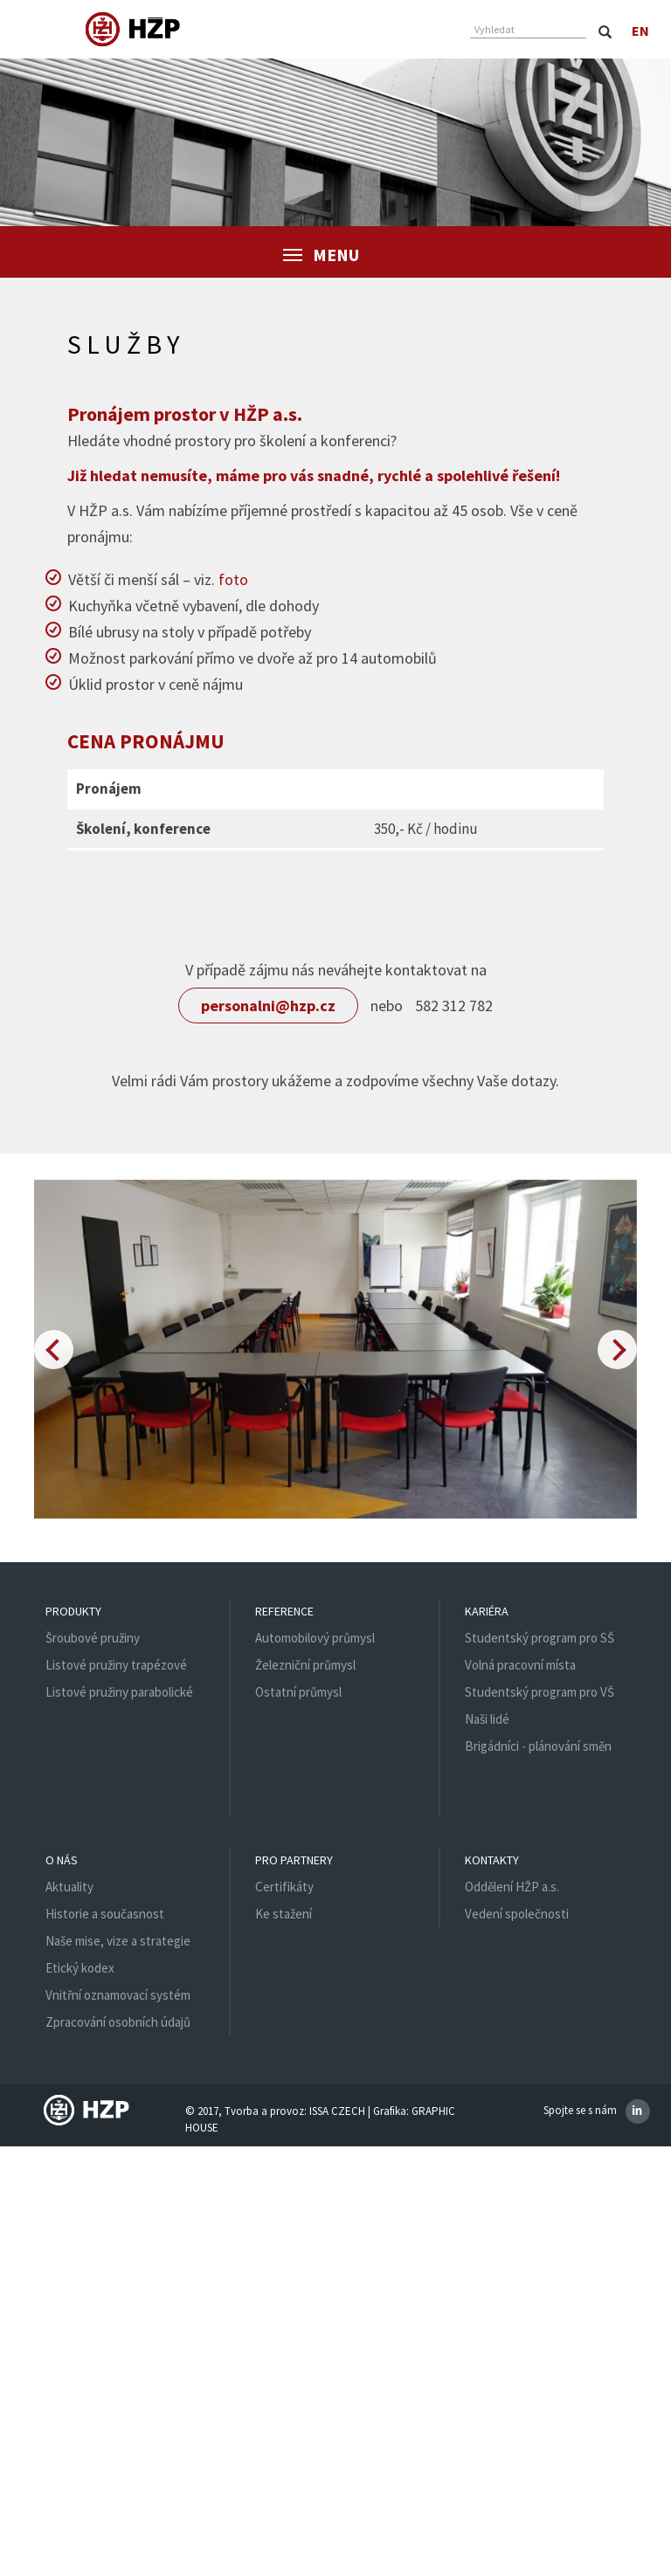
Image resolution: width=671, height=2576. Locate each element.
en (641, 30)
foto (233, 579)
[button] (53, 1349)
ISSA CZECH (337, 2111)
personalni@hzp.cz (268, 1005)
